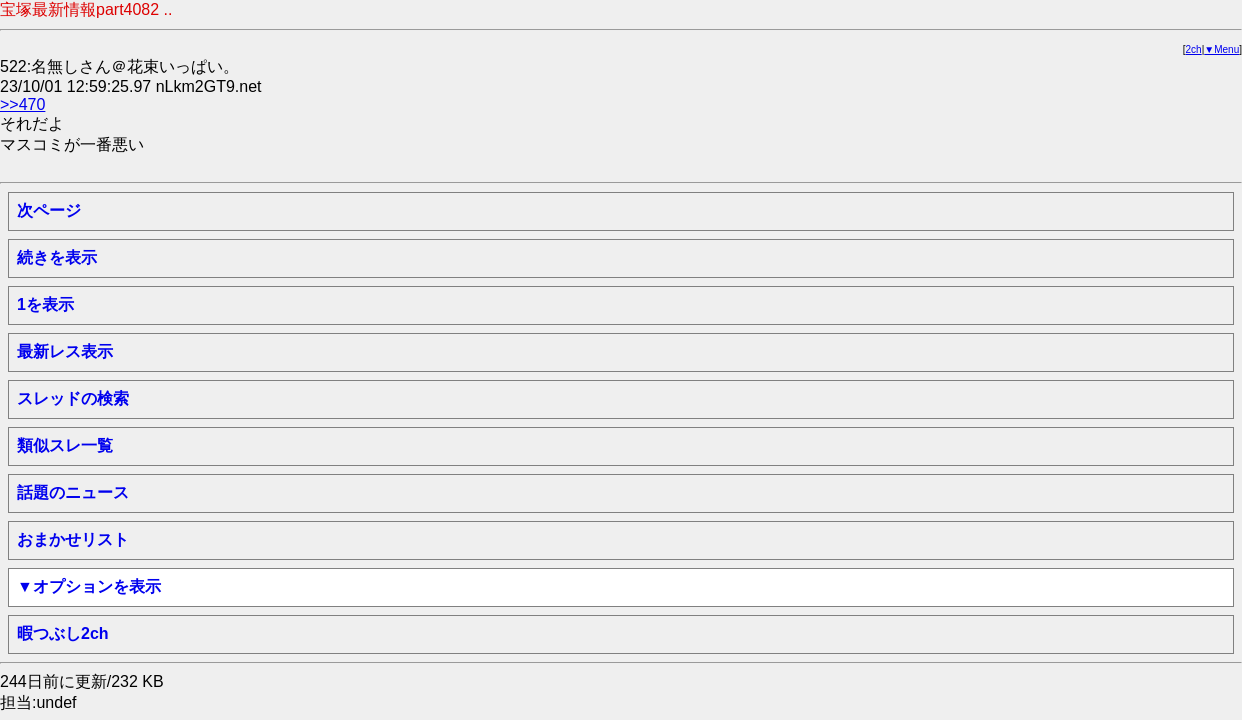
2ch (1194, 49)
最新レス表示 (65, 351)
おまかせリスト (73, 539)
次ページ (49, 210)
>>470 (22, 104)
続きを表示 (57, 257)
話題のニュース (73, 492)
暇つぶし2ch (63, 633)
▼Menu (1221, 49)
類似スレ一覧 (65, 445)
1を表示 (45, 304)
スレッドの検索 (73, 398)
